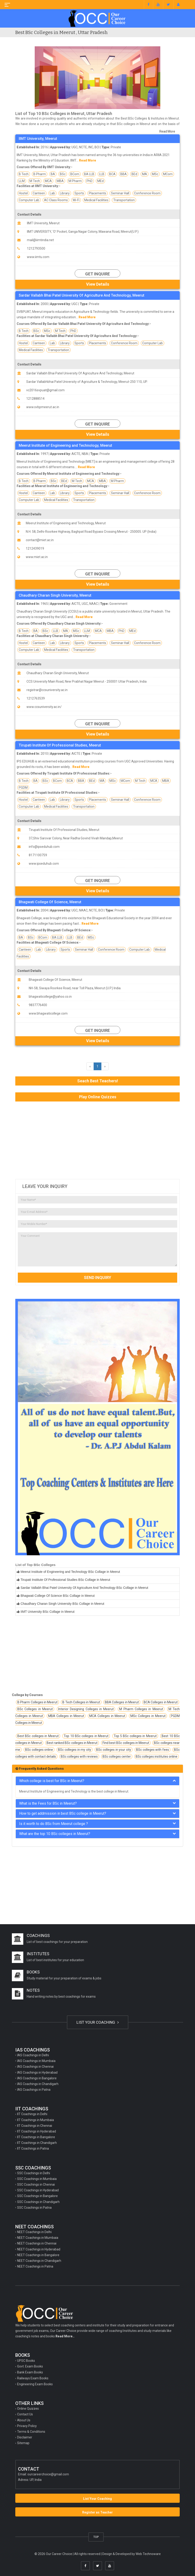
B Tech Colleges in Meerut (81, 1702)
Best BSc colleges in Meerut (38, 1736)
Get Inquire (97, 273)
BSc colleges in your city (113, 1749)
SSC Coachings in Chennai (36, 2184)
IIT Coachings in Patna (33, 2148)
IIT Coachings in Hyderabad (36, 2131)
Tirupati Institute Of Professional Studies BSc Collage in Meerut (65, 1580)
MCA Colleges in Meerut (107, 1716)
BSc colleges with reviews (79, 1756)
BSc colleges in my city (74, 1749)
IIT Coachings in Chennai (34, 2125)
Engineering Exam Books (35, 2384)
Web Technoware (148, 2554)
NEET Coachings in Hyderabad (38, 2249)
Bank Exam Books (30, 2372)
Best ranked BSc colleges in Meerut (72, 1743)
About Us (23, 2420)
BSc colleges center (117, 1756)
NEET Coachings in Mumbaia (37, 2237)
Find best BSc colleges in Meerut (126, 1743)
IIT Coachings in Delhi (32, 2114)
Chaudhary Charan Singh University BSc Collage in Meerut (62, 1603)
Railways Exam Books (32, 2378)
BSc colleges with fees (152, 1749)
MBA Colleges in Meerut (66, 1716)
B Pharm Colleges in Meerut (37, 1702)
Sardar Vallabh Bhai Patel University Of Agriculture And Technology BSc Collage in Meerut (84, 1587)
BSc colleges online (39, 1749)
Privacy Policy (27, 2426)
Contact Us (25, 2414)
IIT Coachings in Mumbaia (35, 2120)
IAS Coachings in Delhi (33, 2055)
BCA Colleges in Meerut (161, 1702)
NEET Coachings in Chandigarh (39, 2261)
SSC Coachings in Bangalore (37, 2196)
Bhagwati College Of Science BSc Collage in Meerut (58, 1595)
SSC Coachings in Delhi (33, 2173)
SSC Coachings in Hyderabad (38, 2190)
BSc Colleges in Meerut (35, 1709)
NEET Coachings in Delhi (34, 2232)
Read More (167, 131)
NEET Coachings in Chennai (36, 2243)
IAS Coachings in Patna (33, 2089)
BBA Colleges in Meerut (122, 1702)
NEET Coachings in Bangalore (38, 2255)
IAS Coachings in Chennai (35, 2066)
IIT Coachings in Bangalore (36, 2137)
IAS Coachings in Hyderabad (37, 2072)
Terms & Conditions (31, 2431)
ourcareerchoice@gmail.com (48, 2474)
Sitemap (23, 2443)
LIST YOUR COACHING (97, 2022)
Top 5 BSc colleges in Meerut (135, 1736)
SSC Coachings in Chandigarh (38, 2202)
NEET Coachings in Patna (35, 2266)
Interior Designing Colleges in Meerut (86, 1709)
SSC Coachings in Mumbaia (37, 2179)
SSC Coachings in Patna (34, 2207)
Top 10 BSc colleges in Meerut (86, 1736)
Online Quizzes (28, 2408)
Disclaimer (24, 2437)
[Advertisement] (97, 1140)
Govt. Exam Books (30, 2366)
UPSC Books (26, 2360)
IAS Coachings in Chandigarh (37, 2084)
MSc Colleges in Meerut (148, 1716)
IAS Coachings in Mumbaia (36, 2061)
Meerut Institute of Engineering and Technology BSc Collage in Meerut (70, 1572)
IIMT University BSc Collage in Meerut (47, 1611)
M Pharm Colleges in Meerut (141, 1709)
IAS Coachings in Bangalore (37, 2078)
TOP (96, 2537)
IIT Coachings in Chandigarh (37, 2143)
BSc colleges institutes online (156, 1756)
